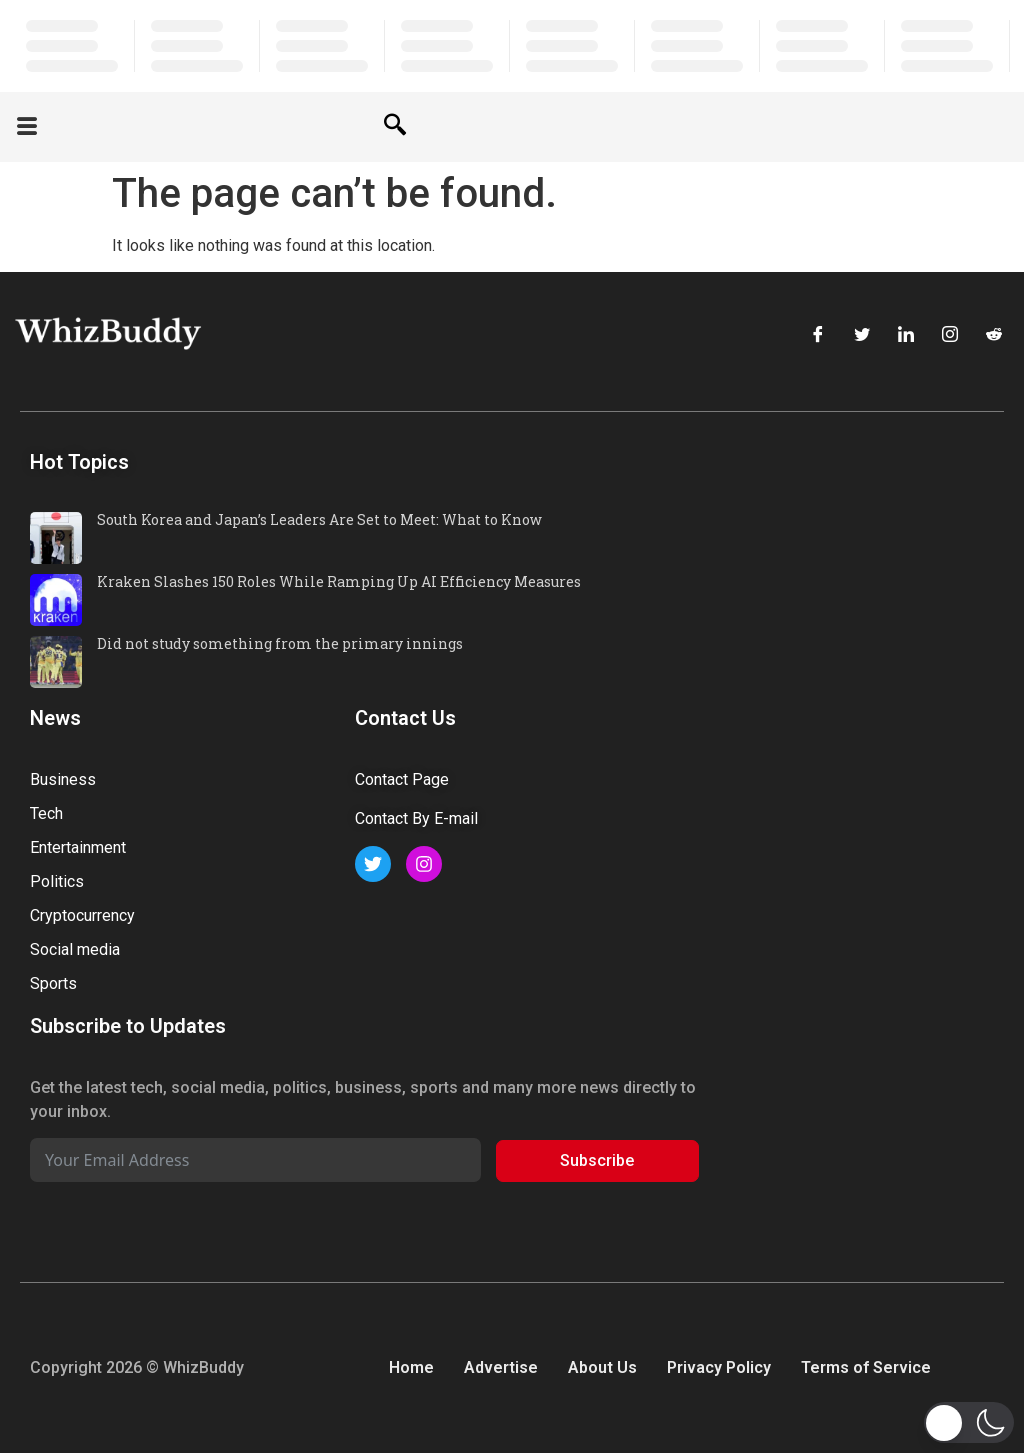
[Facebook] (818, 337)
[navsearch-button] (395, 127)
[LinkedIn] (906, 337)
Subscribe (597, 1160)
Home (411, 1367)
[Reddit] (994, 337)
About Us (602, 1367)
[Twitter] (862, 337)
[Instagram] (950, 337)
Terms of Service (866, 1367)
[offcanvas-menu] (27, 127)
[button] (969, 1422)
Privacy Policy (719, 1367)
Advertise (501, 1367)
